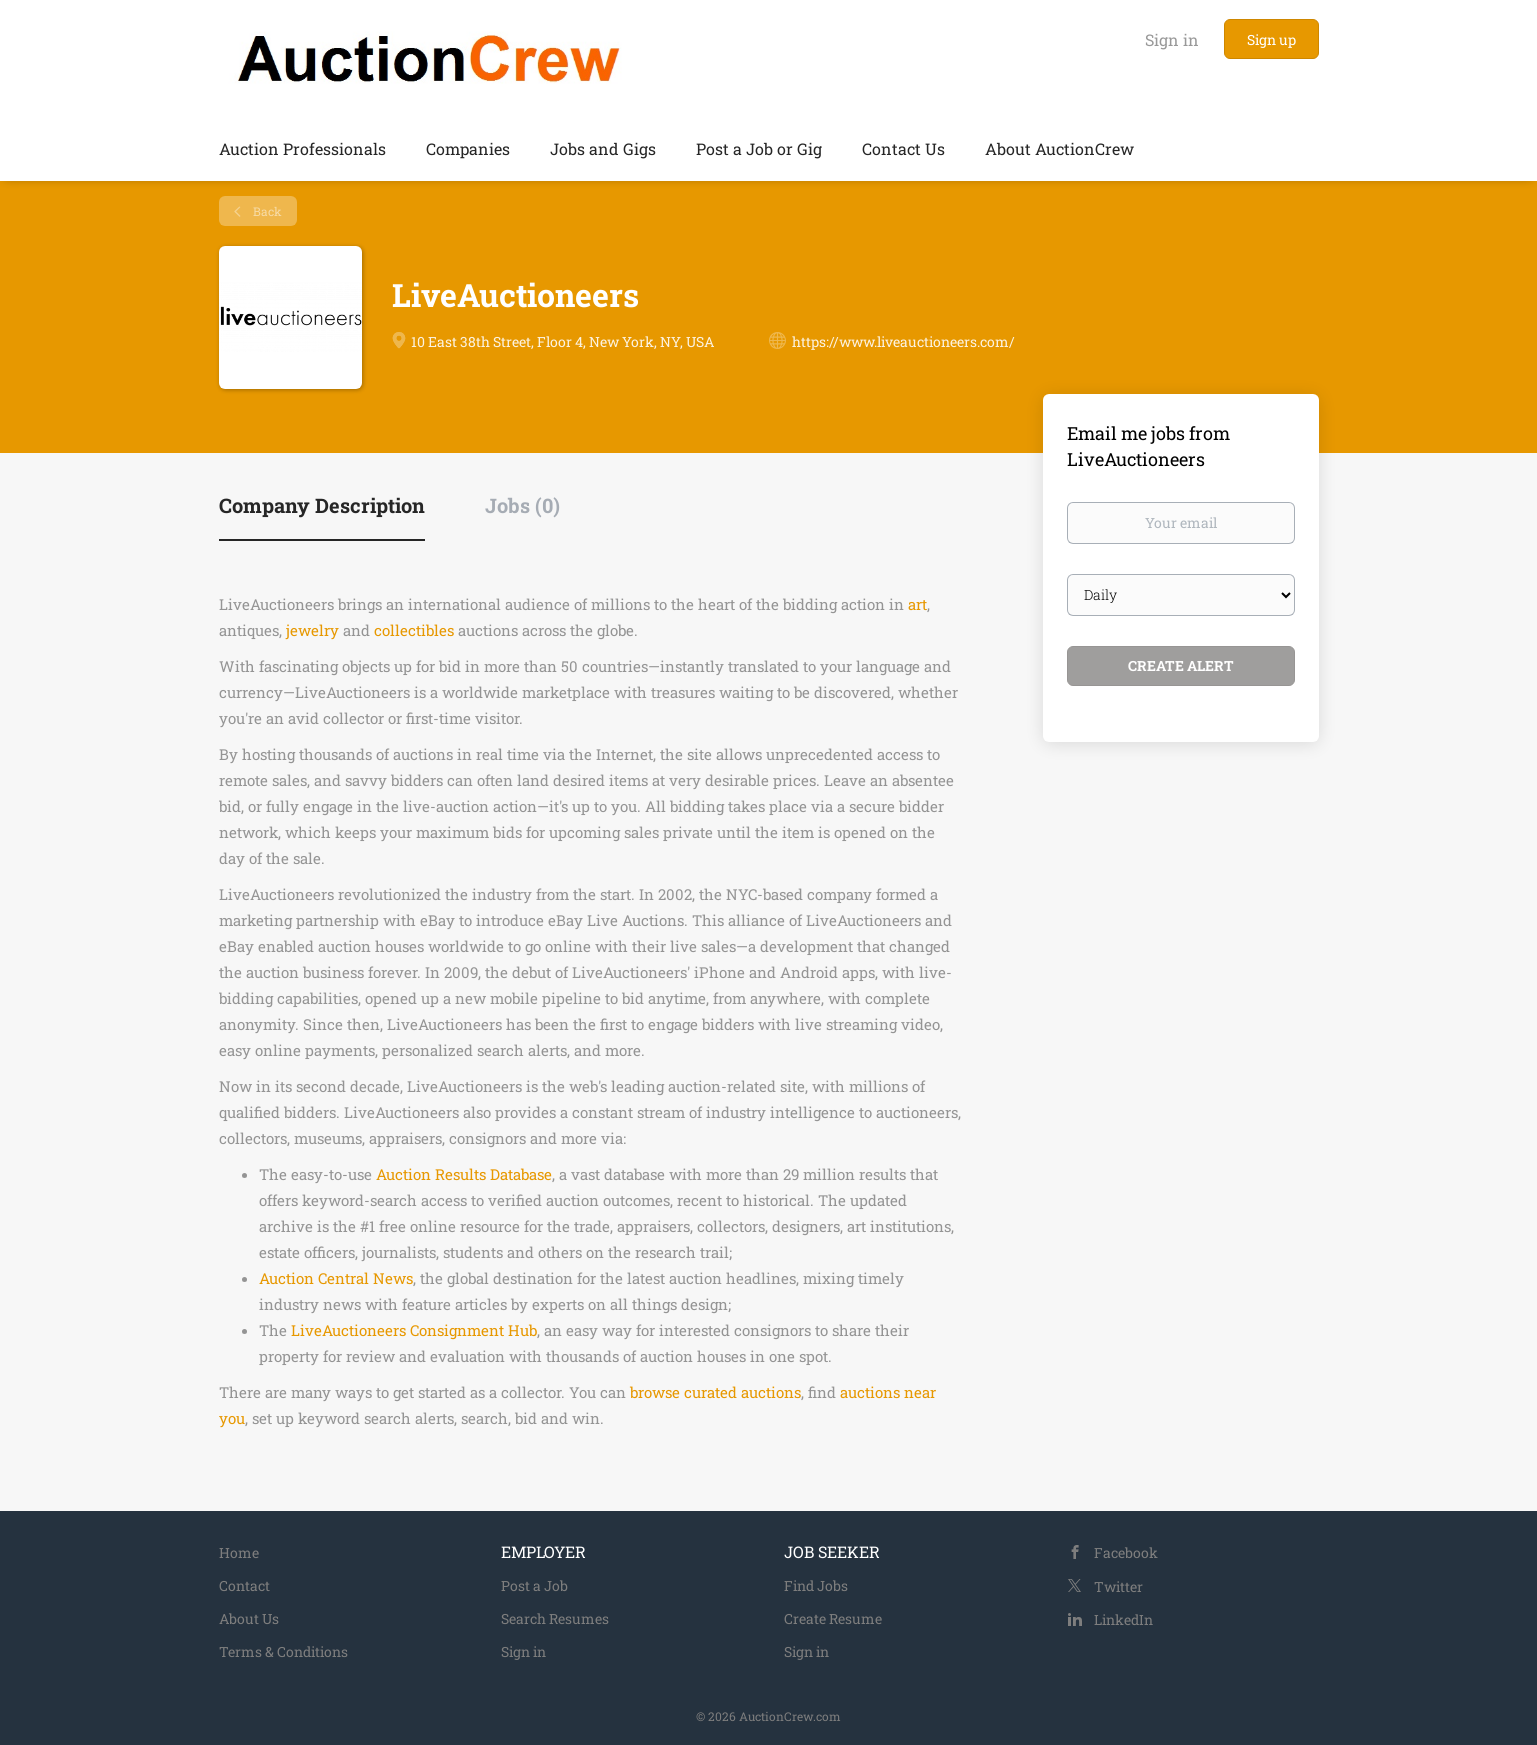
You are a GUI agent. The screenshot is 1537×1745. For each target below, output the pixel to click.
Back (266, 211)
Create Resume (833, 1618)
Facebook (1126, 1552)
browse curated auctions (715, 1392)
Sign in (1172, 39)
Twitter (1118, 1586)
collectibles (414, 630)
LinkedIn (1123, 1619)
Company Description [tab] (322, 505)
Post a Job (534, 1585)
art (917, 604)
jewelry (312, 630)
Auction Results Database (464, 1174)
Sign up (1271, 39)
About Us (249, 1618)
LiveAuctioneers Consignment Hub (414, 1330)
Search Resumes (555, 1618)
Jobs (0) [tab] (522, 505)
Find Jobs (816, 1585)
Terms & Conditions (283, 1651)
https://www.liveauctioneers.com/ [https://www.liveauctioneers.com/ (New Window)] (903, 341)
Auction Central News (336, 1278)
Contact (244, 1585)
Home (239, 1552)
